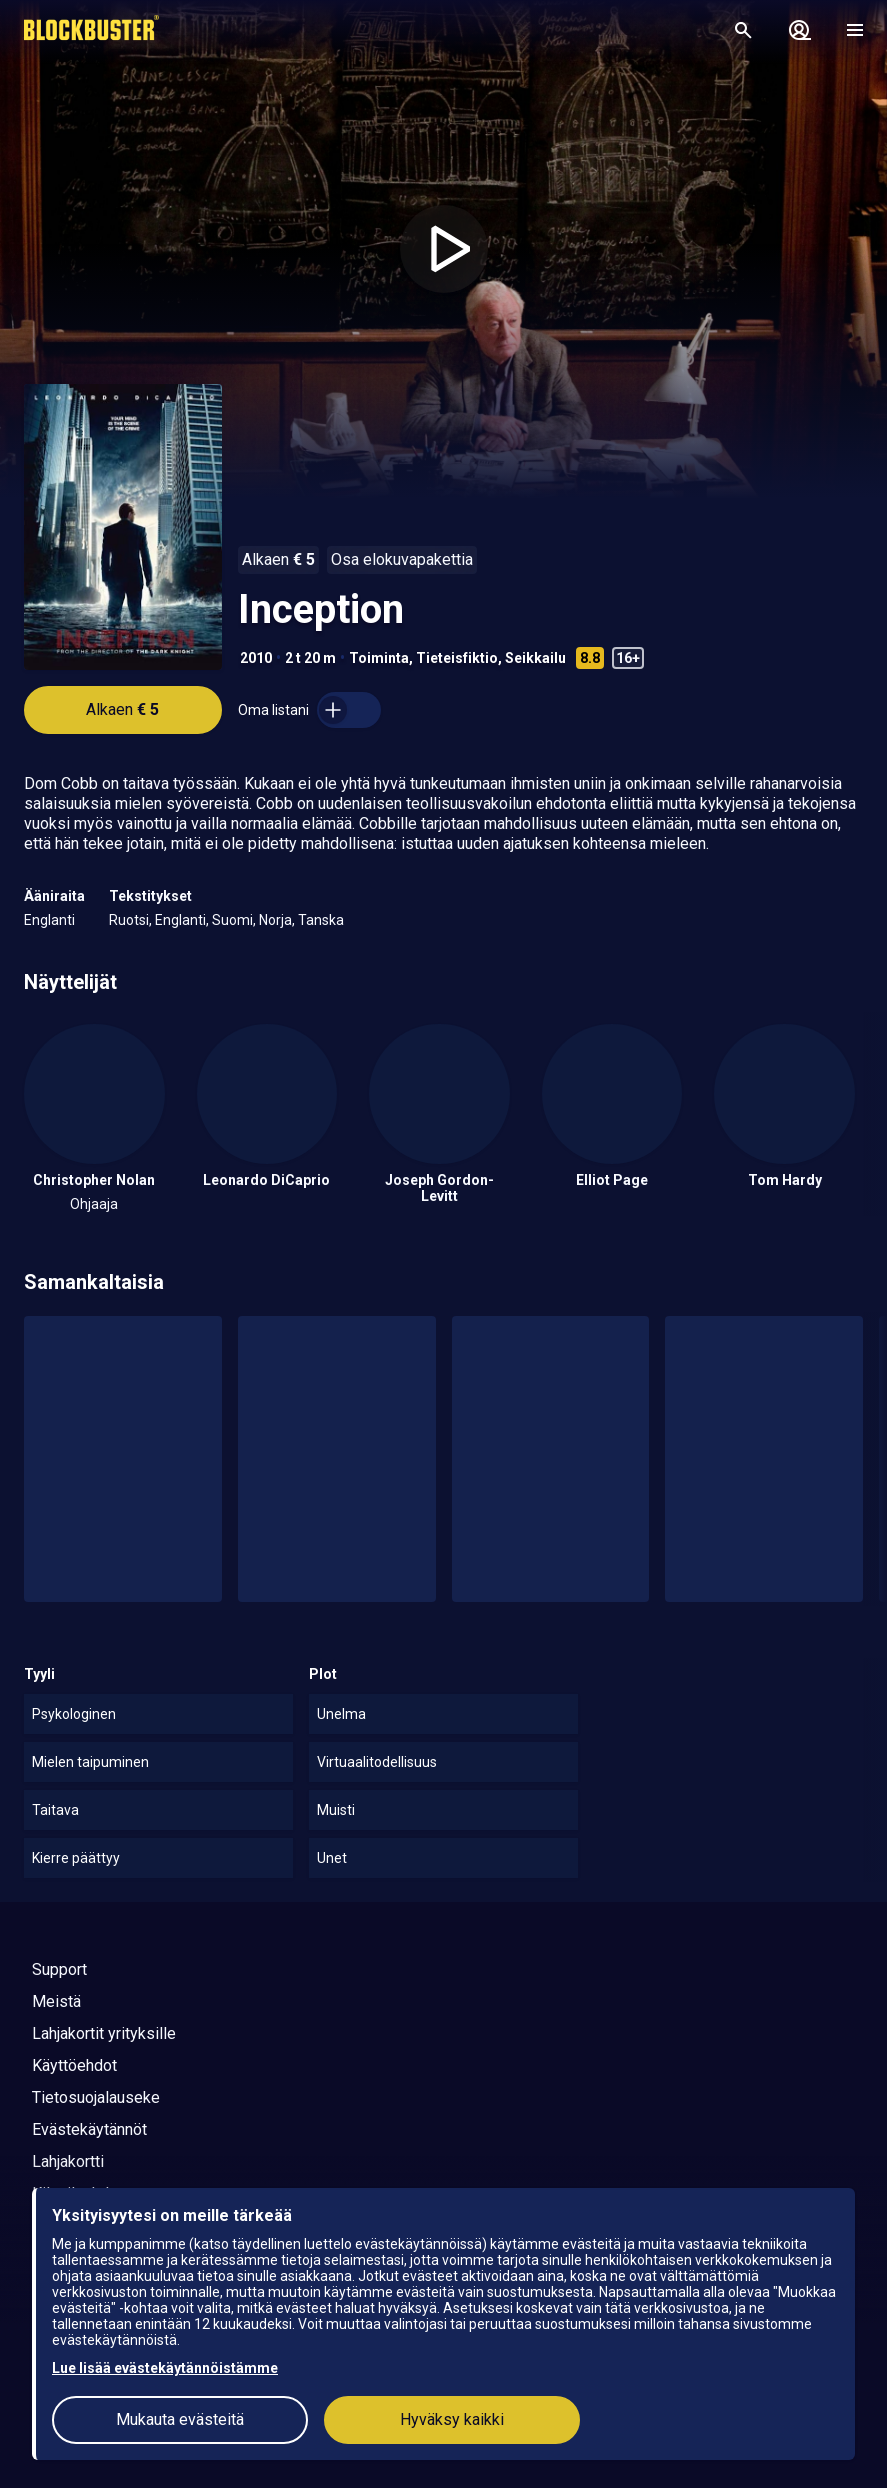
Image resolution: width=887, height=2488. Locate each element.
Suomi (232, 920)
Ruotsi (129, 920)
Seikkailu (535, 658)
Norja (275, 920)
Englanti (49, 920)
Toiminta (379, 658)
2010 (256, 658)
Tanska (321, 920)
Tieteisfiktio (457, 658)
